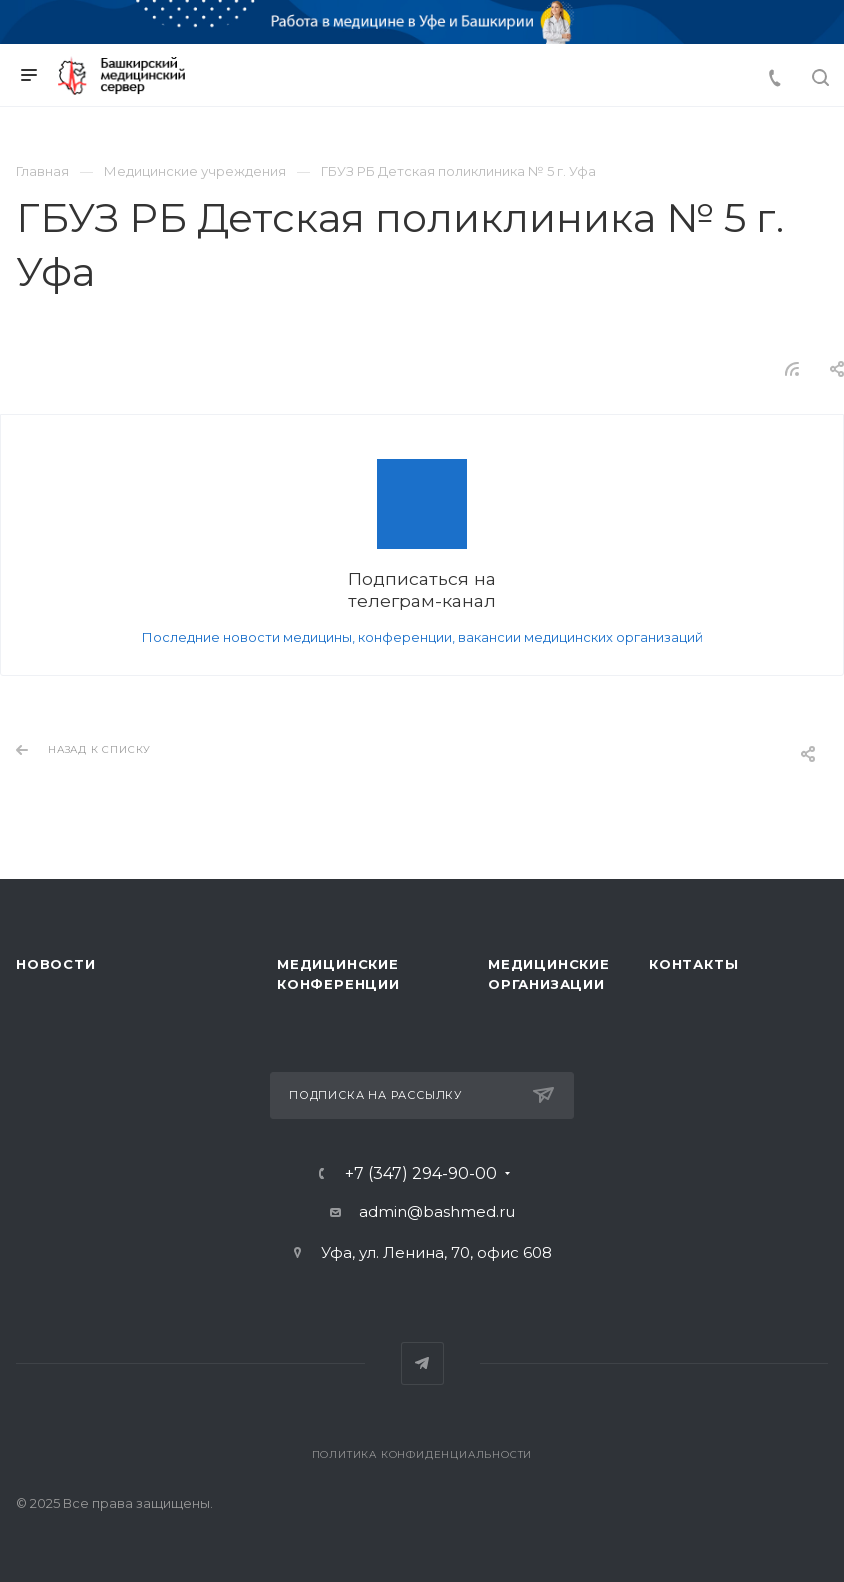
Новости (56, 964)
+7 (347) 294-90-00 (421, 1174)
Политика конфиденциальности (422, 1454)
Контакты (693, 964)
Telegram (422, 1363)
